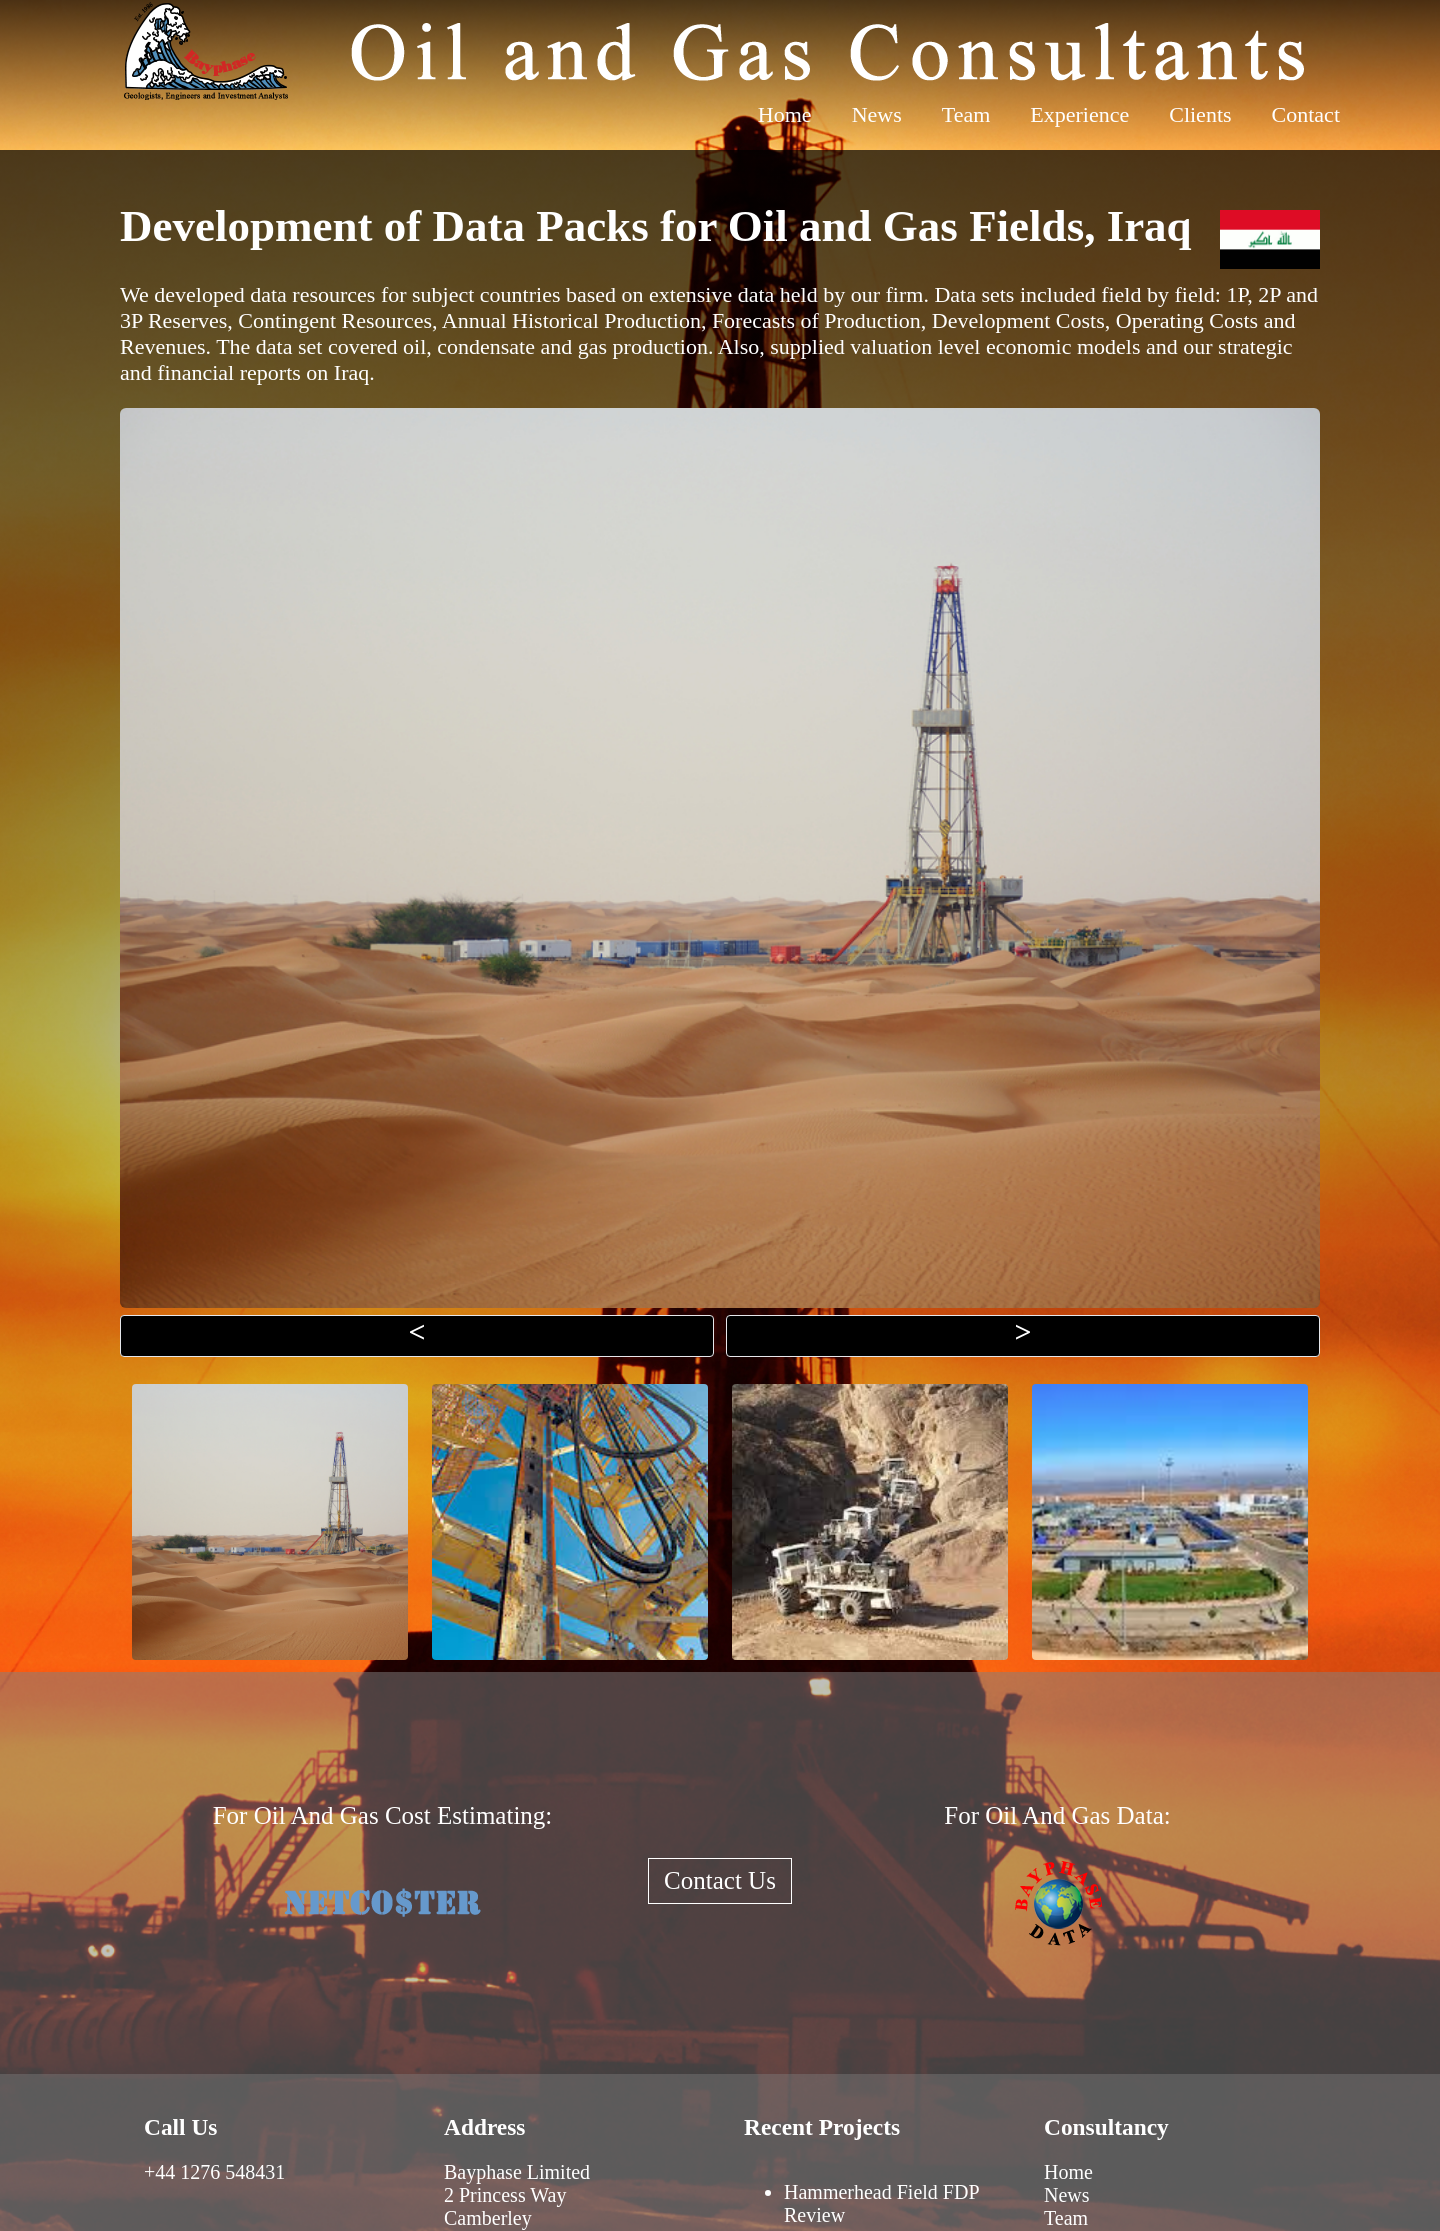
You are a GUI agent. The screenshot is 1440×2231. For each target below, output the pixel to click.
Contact (1306, 114)
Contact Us (720, 1880)
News (877, 114)
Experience (1079, 114)
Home (785, 114)
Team (966, 114)
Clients (1200, 114)
